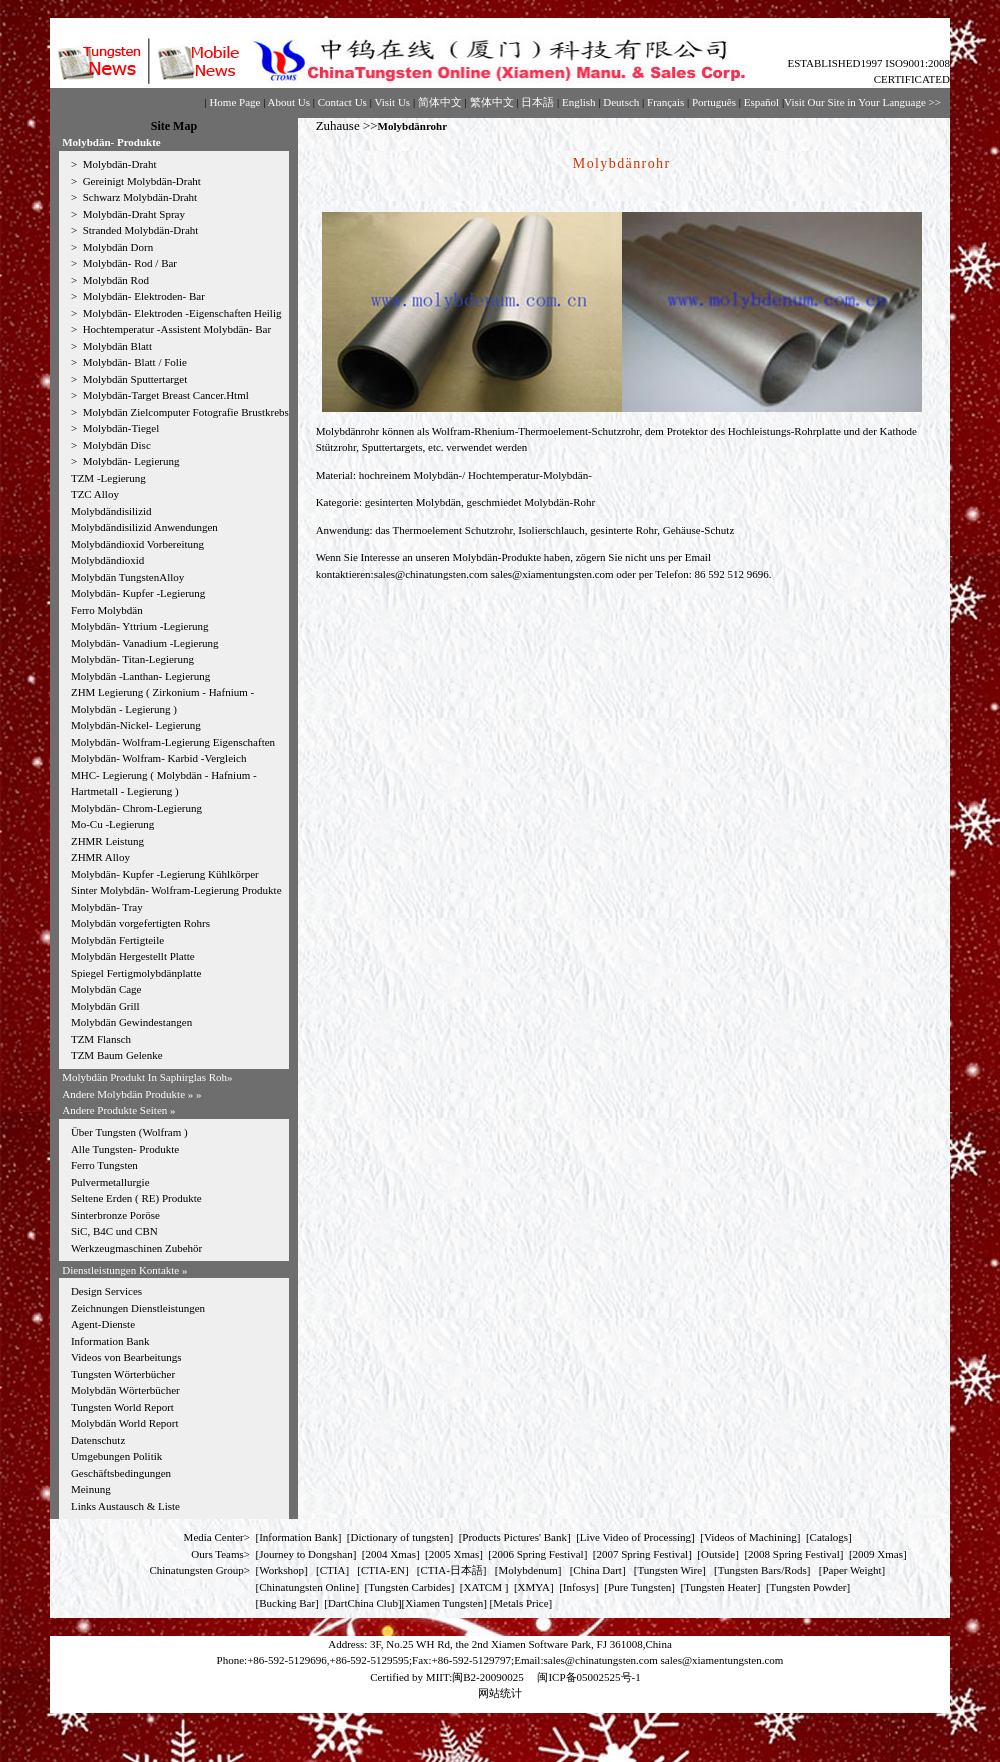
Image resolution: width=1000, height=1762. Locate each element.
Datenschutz (98, 1440)
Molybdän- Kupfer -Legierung (138, 593)
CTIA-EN (383, 1570)
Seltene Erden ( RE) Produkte (136, 1198)
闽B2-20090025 (488, 1677)
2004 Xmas (391, 1554)
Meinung (91, 1489)
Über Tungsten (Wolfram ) (129, 1132)
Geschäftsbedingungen (121, 1473)
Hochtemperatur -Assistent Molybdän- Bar (175, 329)
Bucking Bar (287, 1603)
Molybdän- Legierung (130, 461)
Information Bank (110, 1341)
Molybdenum (527, 1570)
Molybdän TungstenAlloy (127, 577)
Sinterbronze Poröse (115, 1215)
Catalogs (829, 1537)
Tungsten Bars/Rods (762, 1570)
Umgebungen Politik (116, 1456)
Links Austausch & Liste (125, 1506)
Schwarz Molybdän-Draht (138, 197)
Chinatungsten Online (307, 1587)
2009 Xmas (878, 1554)
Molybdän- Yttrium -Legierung (140, 626)
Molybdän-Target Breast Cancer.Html (164, 395)
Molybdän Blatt (116, 346)
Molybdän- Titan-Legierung (132, 659)
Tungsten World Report (122, 1407)
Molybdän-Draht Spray (132, 214)
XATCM (482, 1587)
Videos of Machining (750, 1537)
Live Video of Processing (635, 1537)
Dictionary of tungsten (400, 1537)
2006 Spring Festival (538, 1554)
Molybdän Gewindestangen (131, 1022)
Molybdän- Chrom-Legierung (136, 808)
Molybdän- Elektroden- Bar (142, 296)
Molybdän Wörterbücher (125, 1390)
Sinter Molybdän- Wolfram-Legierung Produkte (176, 890)
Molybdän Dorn (116, 247)
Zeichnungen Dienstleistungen (138, 1308)
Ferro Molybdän (107, 610)
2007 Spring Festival (643, 1554)
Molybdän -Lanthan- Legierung (140, 676)
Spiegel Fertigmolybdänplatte (136, 973)
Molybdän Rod (114, 280)
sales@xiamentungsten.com (552, 574)
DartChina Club (363, 1603)
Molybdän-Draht (118, 164)
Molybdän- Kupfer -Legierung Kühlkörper (165, 874)
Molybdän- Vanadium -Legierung (145, 643)
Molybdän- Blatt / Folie (133, 362)
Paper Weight (851, 1570)
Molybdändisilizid (111, 511)
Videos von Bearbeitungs (126, 1357)
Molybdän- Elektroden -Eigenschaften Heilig (181, 313)
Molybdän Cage (106, 989)
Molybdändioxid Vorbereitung (137, 544)
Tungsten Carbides (409, 1587)
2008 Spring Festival (794, 1554)
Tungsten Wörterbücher (123, 1374)
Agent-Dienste (103, 1324)
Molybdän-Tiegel (119, 428)
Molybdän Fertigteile (117, 940)
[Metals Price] (521, 1603)
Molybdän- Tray (107, 907)
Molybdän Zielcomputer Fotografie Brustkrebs (184, 412)
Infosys (579, 1587)
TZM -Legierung (108, 478)
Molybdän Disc (115, 445)
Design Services (106, 1291)
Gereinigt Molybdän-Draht (140, 181)
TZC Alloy (95, 494)
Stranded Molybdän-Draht (139, 230)
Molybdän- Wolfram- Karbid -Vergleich (159, 758)
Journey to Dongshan (306, 1554)
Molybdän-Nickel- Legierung (136, 725)
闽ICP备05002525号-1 (588, 1677)
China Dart (597, 1570)
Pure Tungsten (639, 1587)
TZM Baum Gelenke (117, 1055)
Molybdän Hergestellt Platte (133, 956)
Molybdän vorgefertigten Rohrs (140, 923)
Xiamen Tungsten (444, 1603)
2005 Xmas (454, 1554)
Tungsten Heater (720, 1587)
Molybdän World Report (125, 1423)
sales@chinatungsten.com (431, 574)
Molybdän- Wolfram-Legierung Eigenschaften (173, 742)
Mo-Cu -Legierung (112, 824)
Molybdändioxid (107, 560)
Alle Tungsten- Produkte (125, 1149)
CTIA (333, 1570)
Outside (718, 1554)
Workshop (281, 1570)
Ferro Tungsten (104, 1165)
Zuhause (338, 125)
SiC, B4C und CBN (114, 1231)
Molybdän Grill (105, 1006)
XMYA (534, 1587)
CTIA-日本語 (452, 1570)
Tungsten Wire (669, 1570)
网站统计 (500, 1693)
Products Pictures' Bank (514, 1537)
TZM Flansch (101, 1039)
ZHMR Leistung (107, 841)
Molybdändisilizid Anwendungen (144, 527)
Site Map (174, 126)
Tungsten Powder (808, 1587)
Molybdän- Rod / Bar (128, 263)
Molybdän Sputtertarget (133, 379)
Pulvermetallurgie (110, 1182)
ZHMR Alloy (100, 857)
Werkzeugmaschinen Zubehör (136, 1248)
